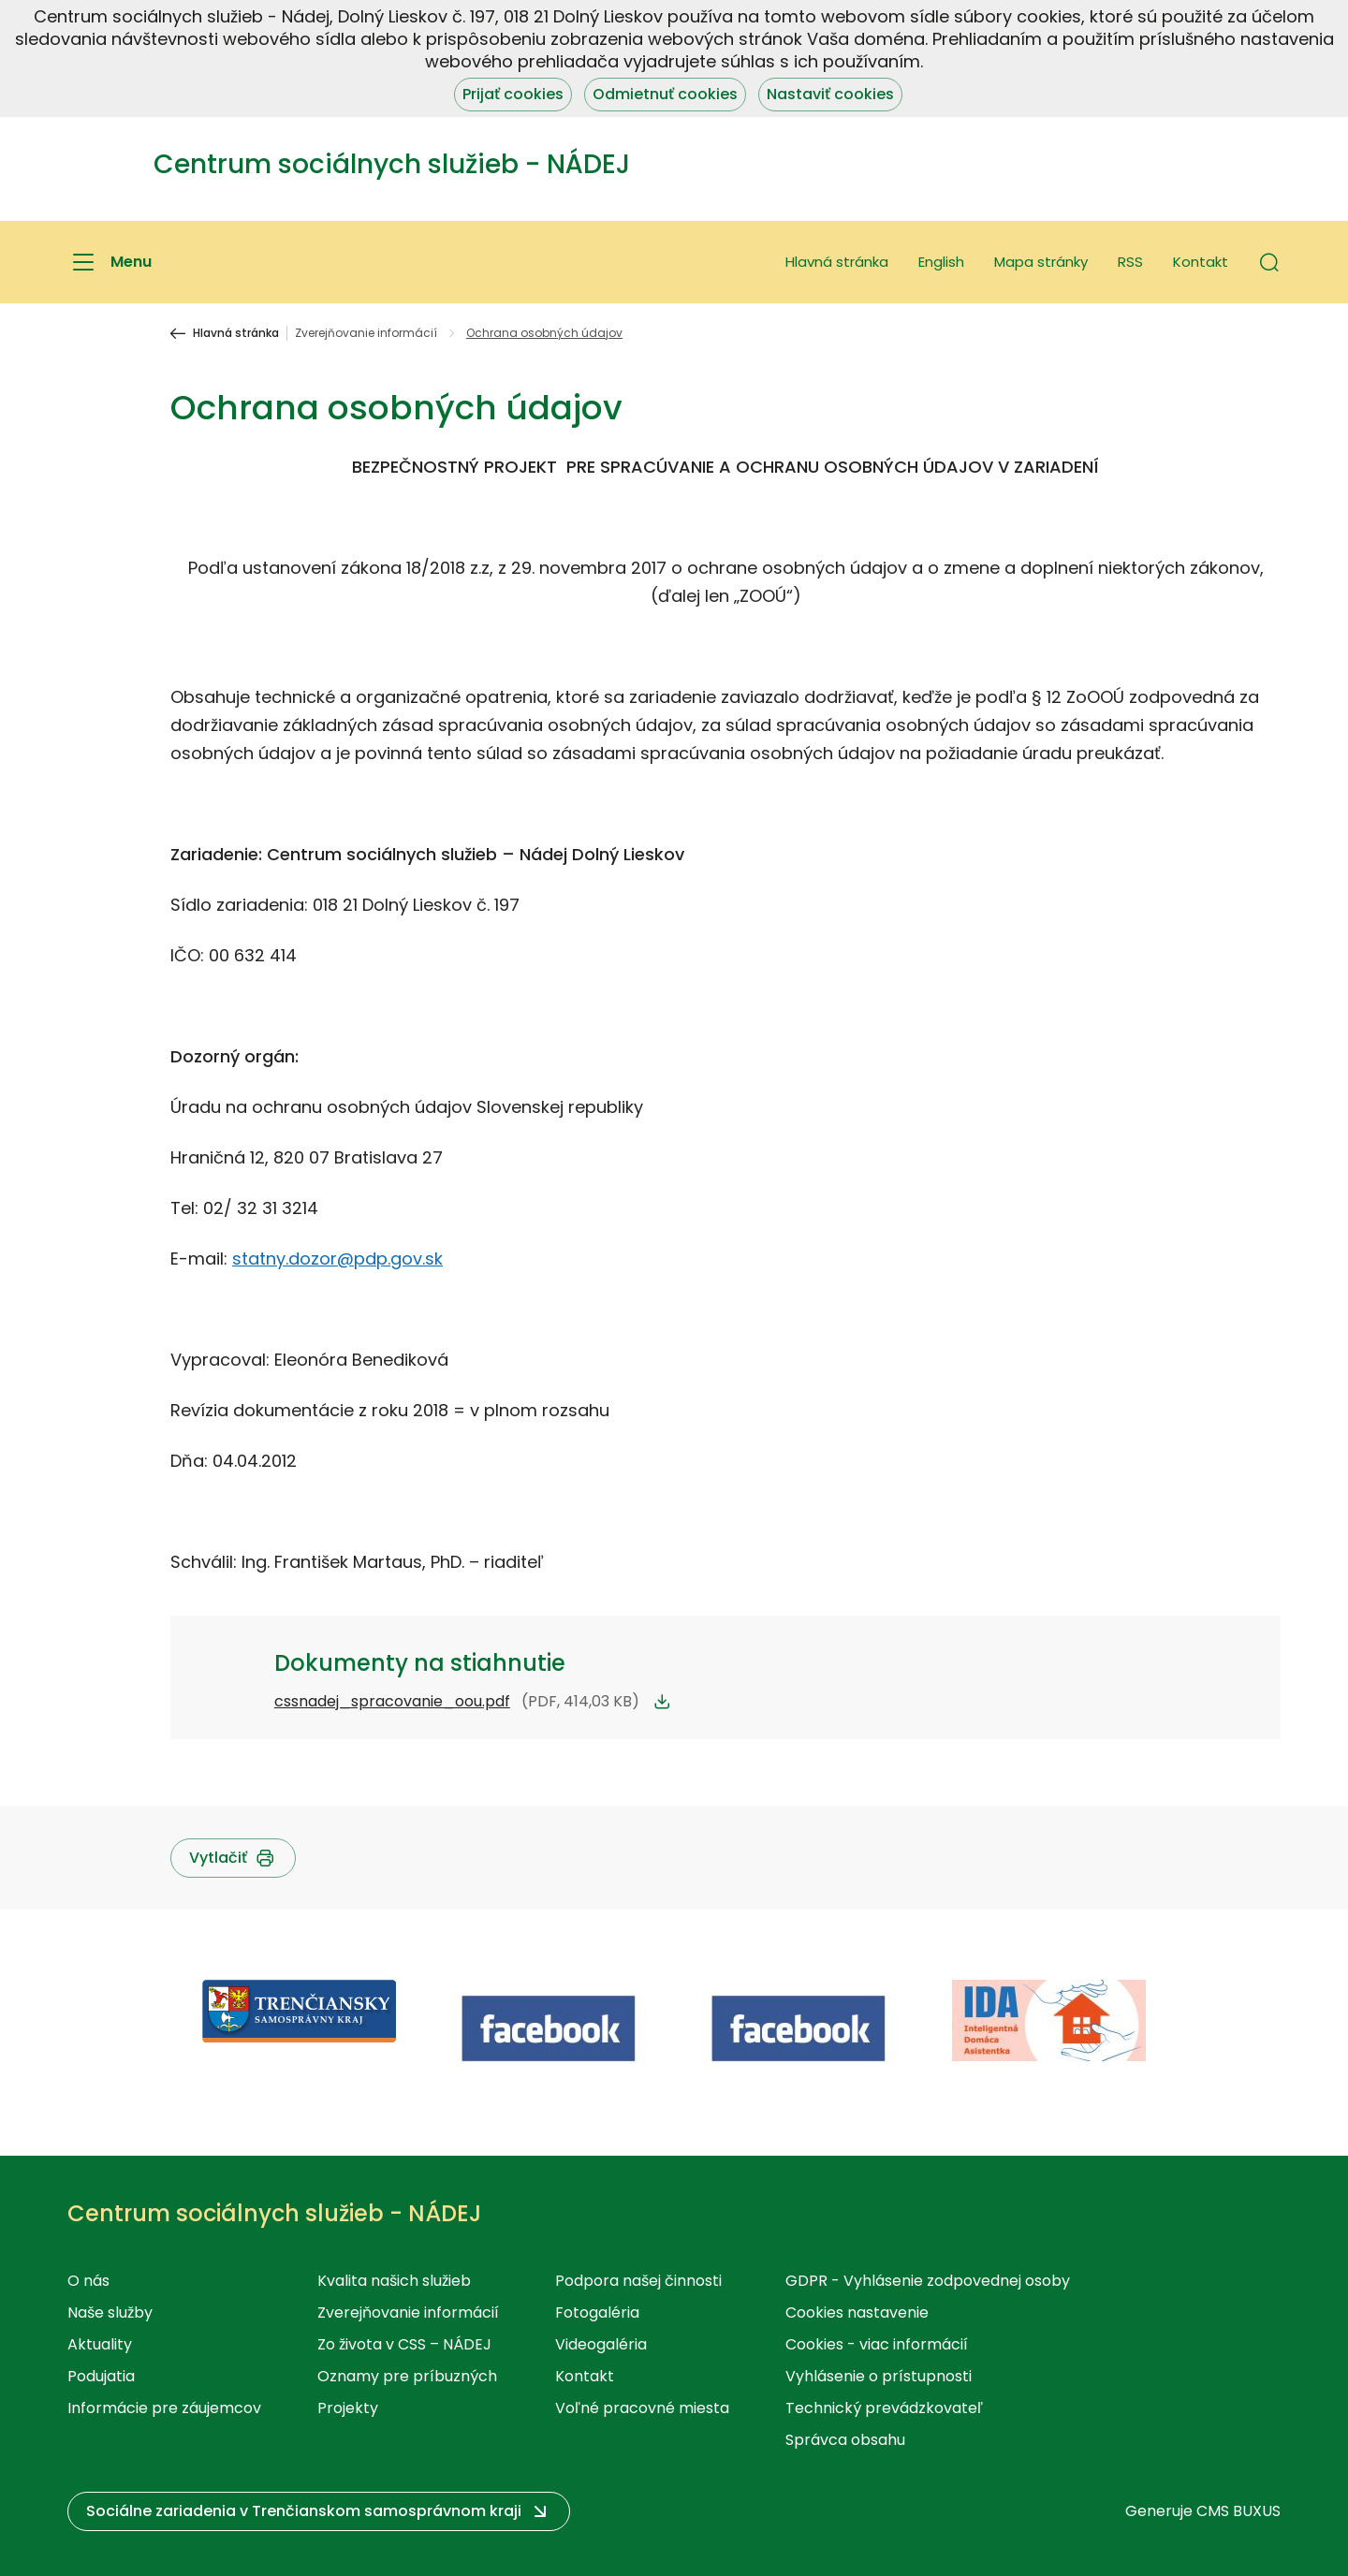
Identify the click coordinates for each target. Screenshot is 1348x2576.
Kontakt (1200, 261)
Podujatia (101, 2376)
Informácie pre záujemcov (164, 2408)
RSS (1130, 261)
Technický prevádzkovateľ (884, 2408)
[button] (1269, 262)
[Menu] (109, 262)
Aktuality (99, 2344)
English (941, 261)
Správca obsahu (845, 2440)
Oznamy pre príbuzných (407, 2376)
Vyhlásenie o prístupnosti (878, 2376)
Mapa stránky (1041, 261)
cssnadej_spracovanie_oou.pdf (392, 1701)
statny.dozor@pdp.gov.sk (337, 1258)
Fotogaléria (597, 2312)
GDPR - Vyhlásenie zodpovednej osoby (927, 2280)
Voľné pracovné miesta (642, 2408)
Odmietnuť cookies (665, 94)
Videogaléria (601, 2344)
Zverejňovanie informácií (366, 333)
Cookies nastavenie (857, 2312)
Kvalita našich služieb (394, 2280)
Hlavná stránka (836, 261)
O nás (88, 2280)
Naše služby (110, 2312)
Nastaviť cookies (830, 94)
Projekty (347, 2408)
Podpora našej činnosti (638, 2280)
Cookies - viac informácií (876, 2344)
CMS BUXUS (1238, 2511)
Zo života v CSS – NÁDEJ (404, 2344)
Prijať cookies (513, 94)
